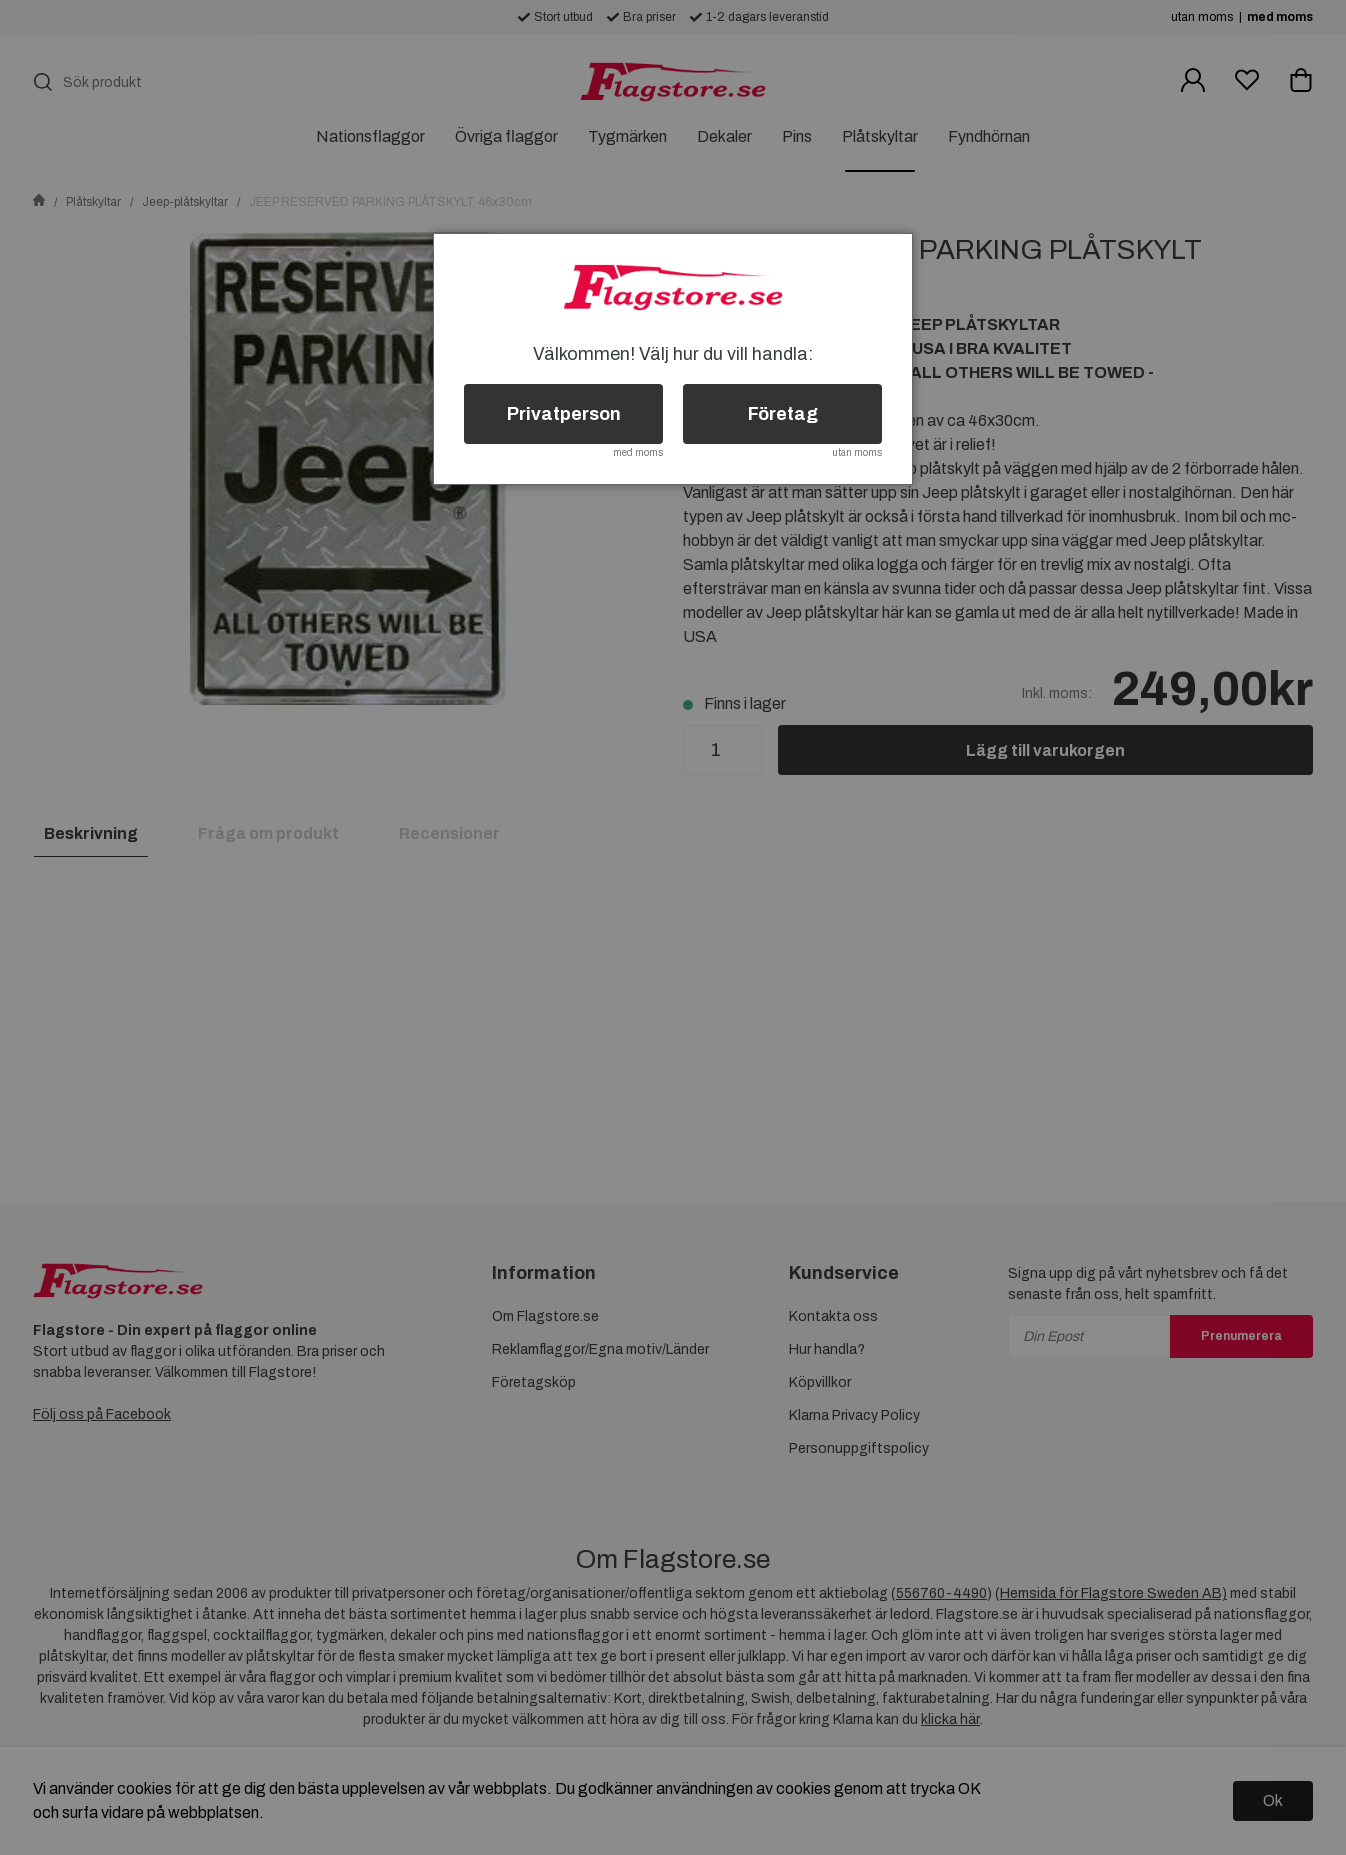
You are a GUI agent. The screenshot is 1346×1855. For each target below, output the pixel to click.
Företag (783, 414)
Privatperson (564, 414)
